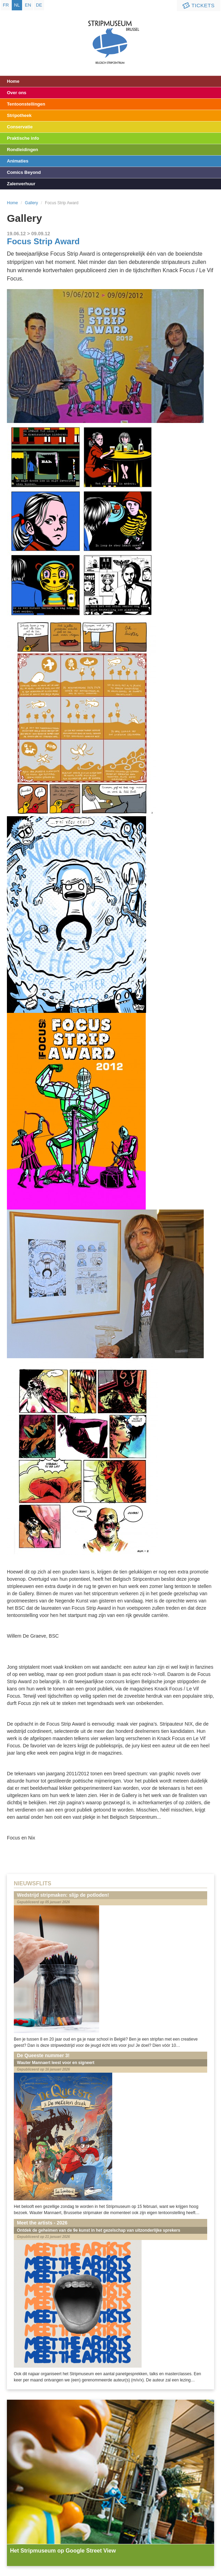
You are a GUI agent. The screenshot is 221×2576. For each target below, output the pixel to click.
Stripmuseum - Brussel (110, 36)
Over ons (16, 92)
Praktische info (23, 138)
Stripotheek (19, 115)
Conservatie (19, 126)
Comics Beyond (24, 172)
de (39, 5)
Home (13, 81)
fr (6, 5)
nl (17, 5)
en (28, 5)
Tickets (197, 5)
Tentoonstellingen (26, 104)
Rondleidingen (22, 149)
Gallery (31, 202)
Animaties (17, 161)
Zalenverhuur (21, 183)
